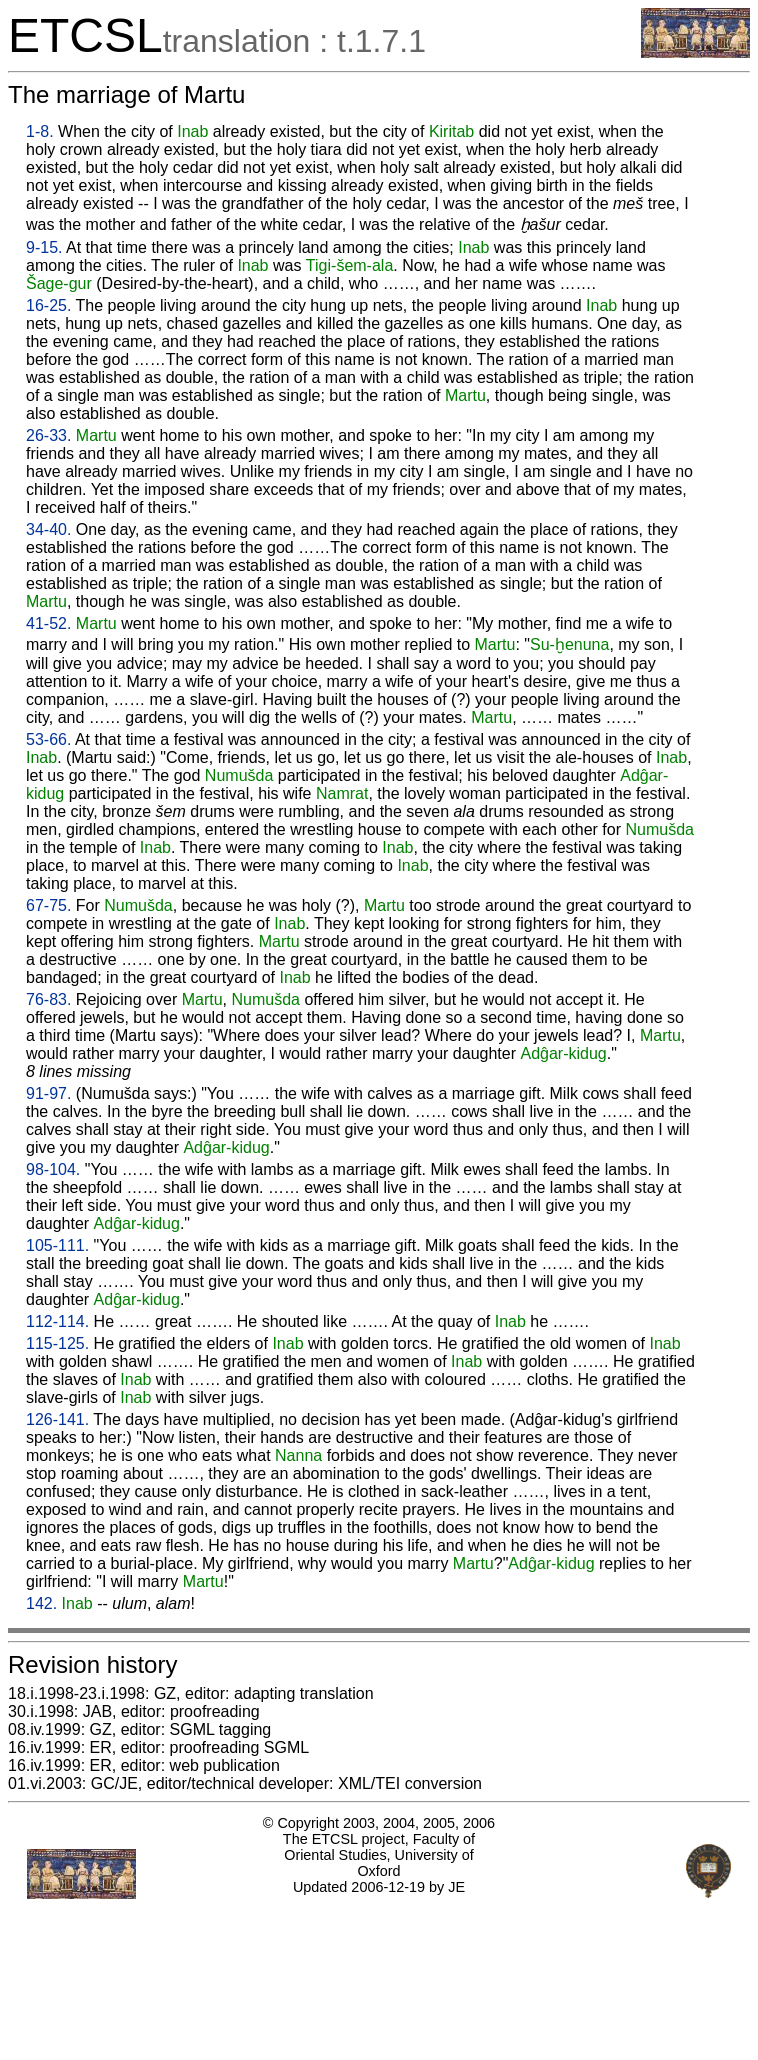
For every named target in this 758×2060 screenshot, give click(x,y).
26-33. (48, 435)
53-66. (48, 739)
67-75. (48, 905)
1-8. (40, 131)
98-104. (53, 1169)
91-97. (48, 1093)
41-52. (48, 623)
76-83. (48, 999)
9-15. (44, 247)
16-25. (48, 305)
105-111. (57, 1245)
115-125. (57, 1343)
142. (41, 1603)
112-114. (57, 1321)
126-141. (57, 1419)
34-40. (48, 529)
